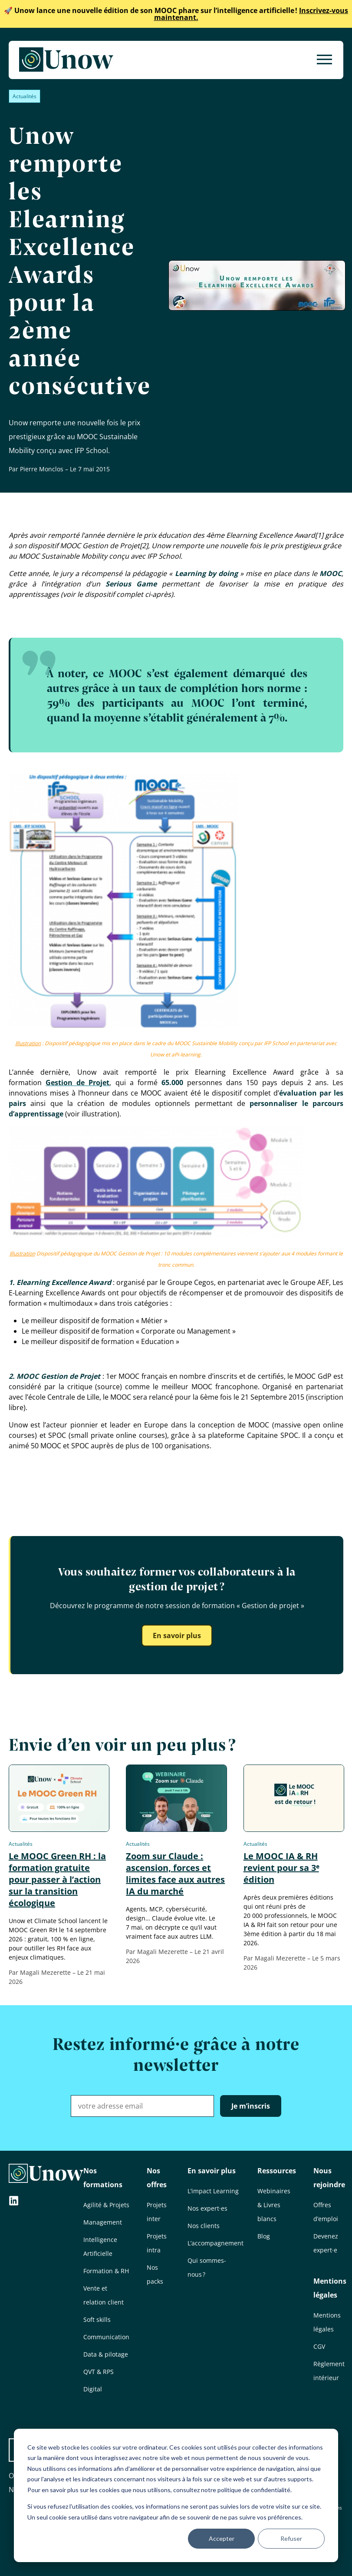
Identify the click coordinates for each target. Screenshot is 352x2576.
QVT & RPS (98, 2371)
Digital (92, 2389)
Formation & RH (106, 2271)
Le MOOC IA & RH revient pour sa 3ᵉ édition (281, 1867)
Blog (263, 2236)
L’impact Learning (213, 2191)
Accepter (221, 2538)
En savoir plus (177, 1635)
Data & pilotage (105, 2354)
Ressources (276, 2170)
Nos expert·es (207, 2208)
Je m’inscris (250, 2106)
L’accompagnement (215, 2243)
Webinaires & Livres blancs (273, 2205)
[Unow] (66, 60)
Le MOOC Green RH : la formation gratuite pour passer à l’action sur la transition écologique (57, 1879)
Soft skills (97, 2319)
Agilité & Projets (106, 2205)
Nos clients (204, 2226)
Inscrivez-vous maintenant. (176, 14)
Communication (106, 2337)
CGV (319, 2346)
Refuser (291, 2538)
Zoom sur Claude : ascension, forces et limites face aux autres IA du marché (175, 1873)
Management (102, 2222)
